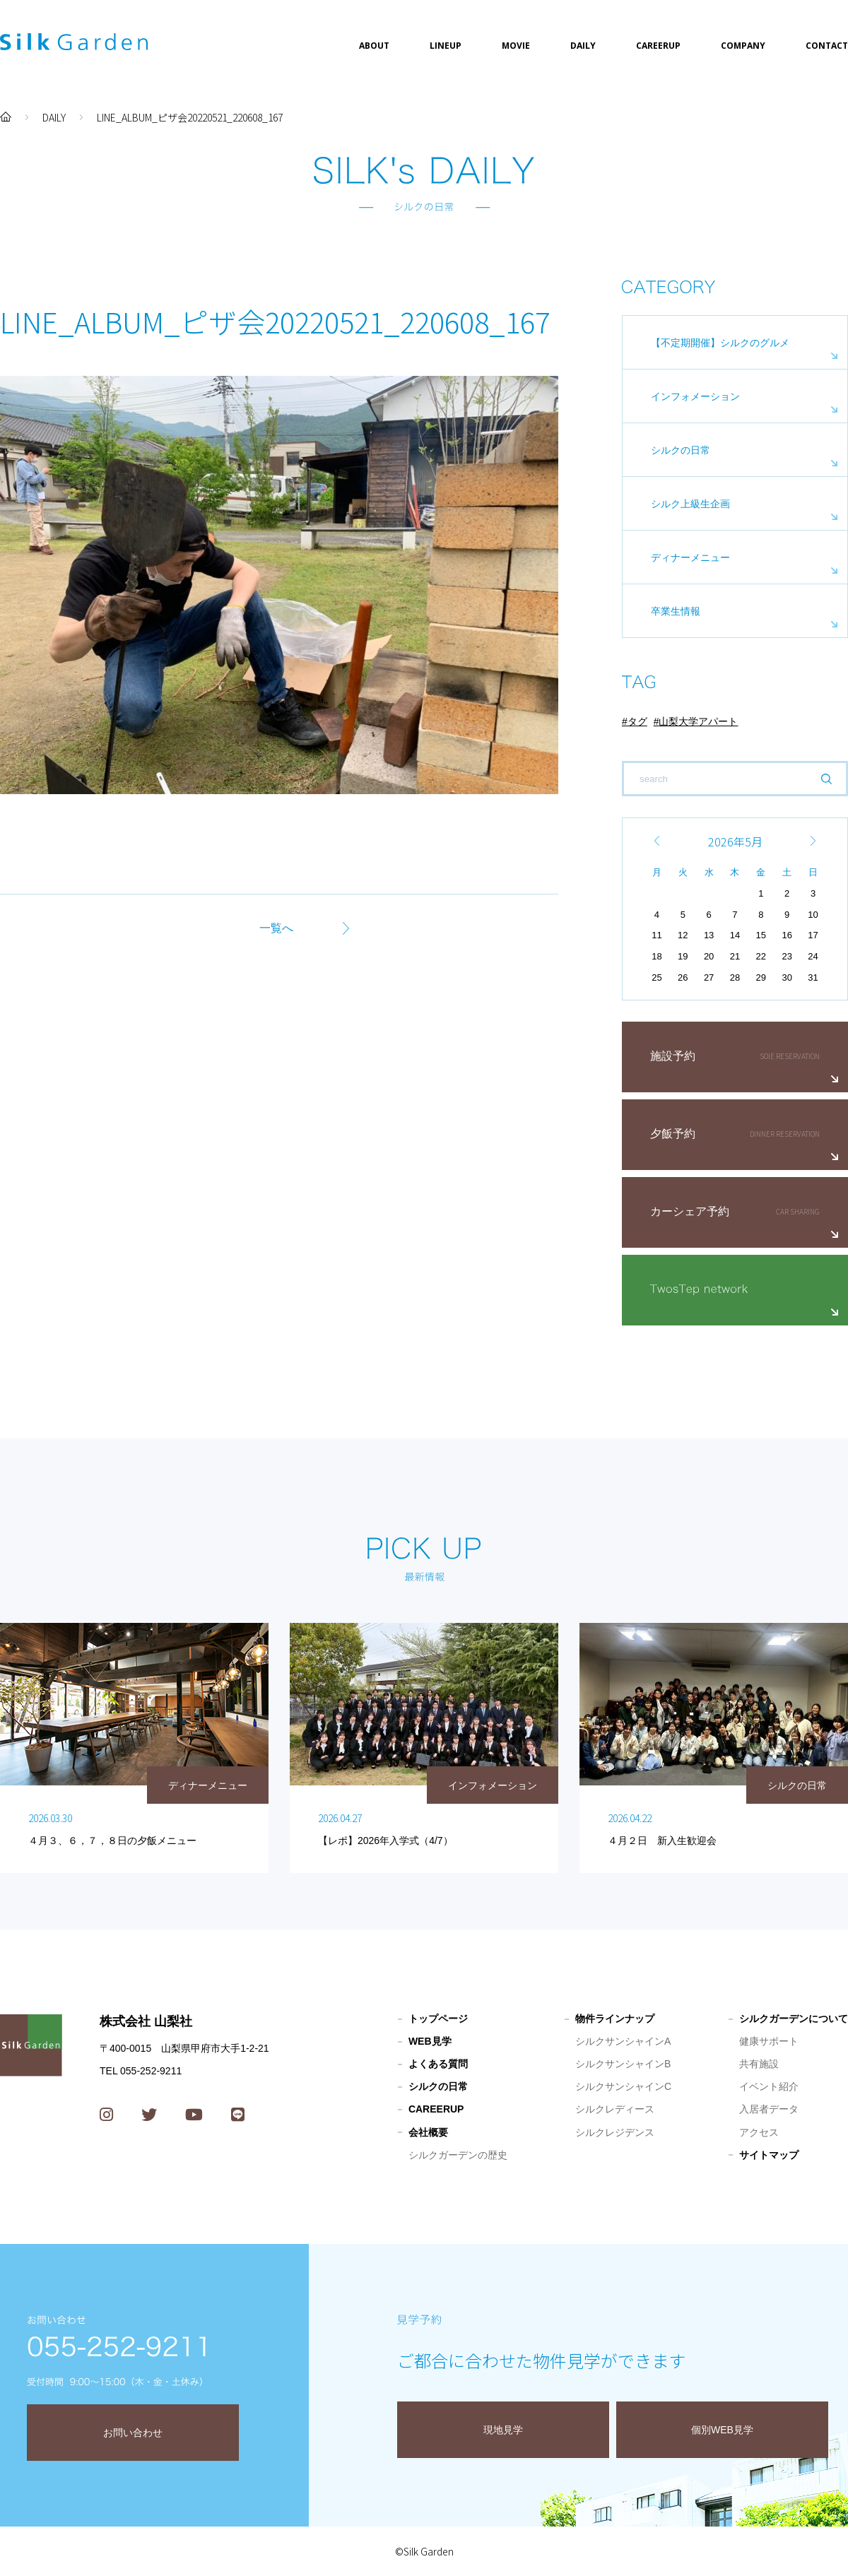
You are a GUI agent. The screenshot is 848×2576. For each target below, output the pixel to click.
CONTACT (827, 46)
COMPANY (743, 46)
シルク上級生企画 (690, 503)
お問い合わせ (133, 2432)
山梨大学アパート (698, 721)
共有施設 (759, 2063)
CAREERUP (658, 46)
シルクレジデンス (614, 2132)
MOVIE (516, 46)
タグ (637, 721)
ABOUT (374, 46)
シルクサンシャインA (623, 2041)
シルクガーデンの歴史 (457, 2155)
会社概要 (428, 2132)
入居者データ (769, 2109)
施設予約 (672, 1056)
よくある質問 (438, 2063)
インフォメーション (695, 396)
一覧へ (276, 928)
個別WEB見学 (722, 2429)
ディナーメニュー (690, 557)
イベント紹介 (769, 2086)
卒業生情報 (675, 611)
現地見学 (503, 2429)
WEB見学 (430, 2041)
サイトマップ (769, 2155)
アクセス (759, 2132)
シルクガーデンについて (793, 2018)
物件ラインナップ (614, 2018)
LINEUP (445, 46)
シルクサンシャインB (623, 2063)
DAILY (583, 46)
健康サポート (769, 2041)
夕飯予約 (672, 1134)
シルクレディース (614, 2109)
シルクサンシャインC (623, 2086)
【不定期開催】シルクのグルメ (720, 342)
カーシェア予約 (689, 1211)
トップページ (438, 2018)
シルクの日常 (680, 450)
